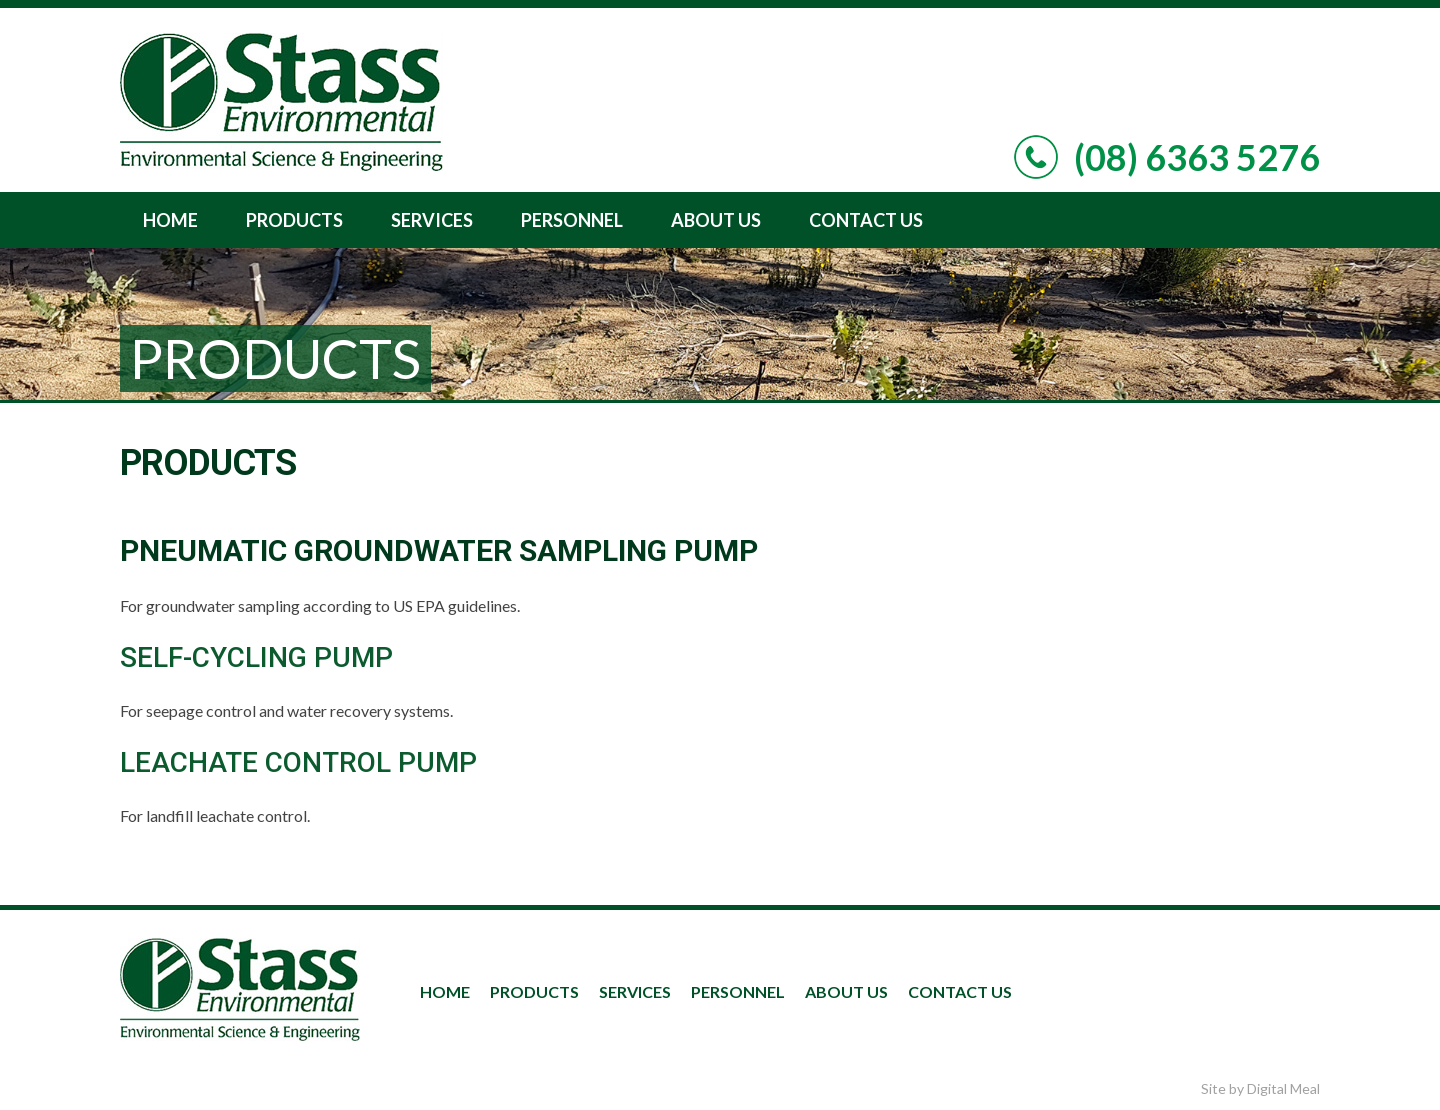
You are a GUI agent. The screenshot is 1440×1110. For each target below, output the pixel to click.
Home (170, 220)
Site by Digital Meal (1260, 1088)
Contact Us (866, 220)
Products (294, 220)
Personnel (572, 220)
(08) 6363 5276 (1197, 157)
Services (432, 220)
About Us (716, 220)
